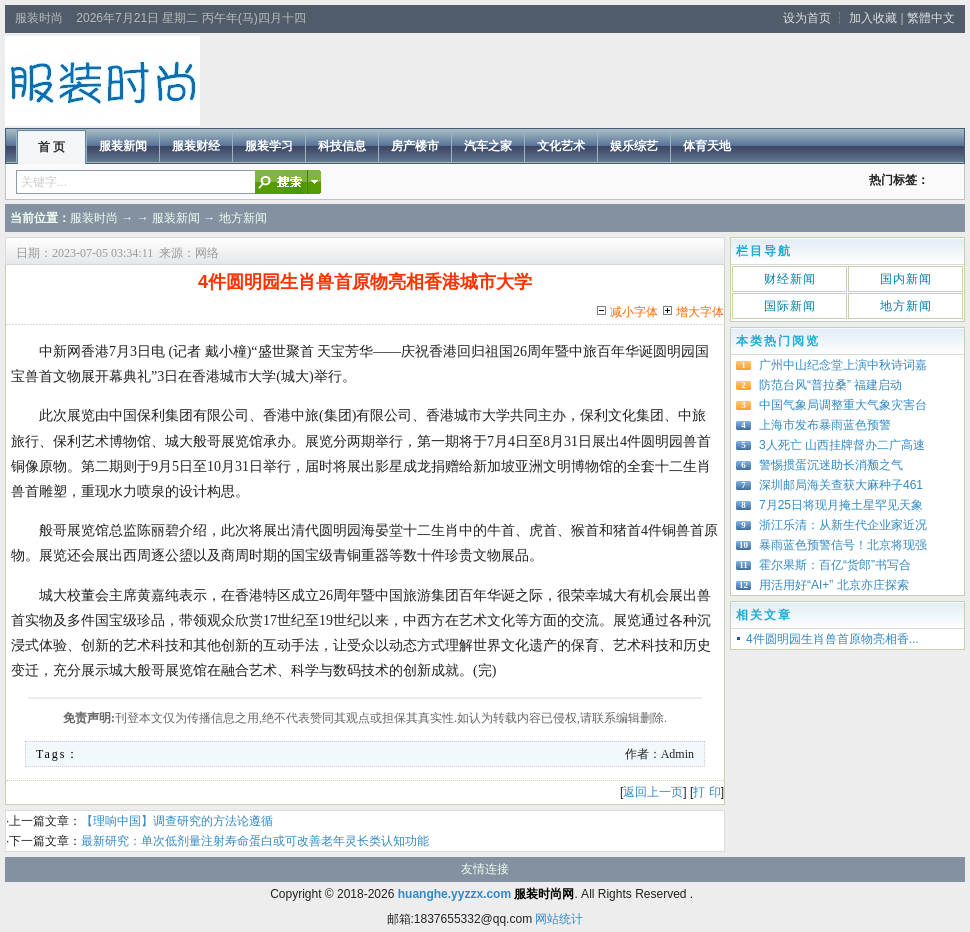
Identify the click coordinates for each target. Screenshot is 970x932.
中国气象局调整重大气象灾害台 (843, 405)
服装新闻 (176, 218)
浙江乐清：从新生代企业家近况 (843, 525)
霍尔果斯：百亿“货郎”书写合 (835, 565)
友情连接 (485, 869)
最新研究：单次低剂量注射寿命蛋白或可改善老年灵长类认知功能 (255, 841)
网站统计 (559, 919)
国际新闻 (790, 306)
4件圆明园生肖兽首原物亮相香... (832, 639)
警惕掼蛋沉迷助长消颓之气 (831, 465)
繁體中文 (931, 18)
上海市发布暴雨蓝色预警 (825, 425)
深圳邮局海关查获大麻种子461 (841, 485)
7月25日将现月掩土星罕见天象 (841, 505)
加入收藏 (873, 18)
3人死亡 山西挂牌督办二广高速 (842, 445)
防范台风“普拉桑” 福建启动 (830, 385)
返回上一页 (653, 792)
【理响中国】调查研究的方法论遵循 (177, 821)
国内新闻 (906, 279)
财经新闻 (790, 279)
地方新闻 (243, 218)
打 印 (706, 792)
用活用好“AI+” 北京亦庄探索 (834, 585)
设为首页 (807, 18)
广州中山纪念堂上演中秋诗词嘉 (843, 365)
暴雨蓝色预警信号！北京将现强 (843, 545)
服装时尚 (94, 218)
